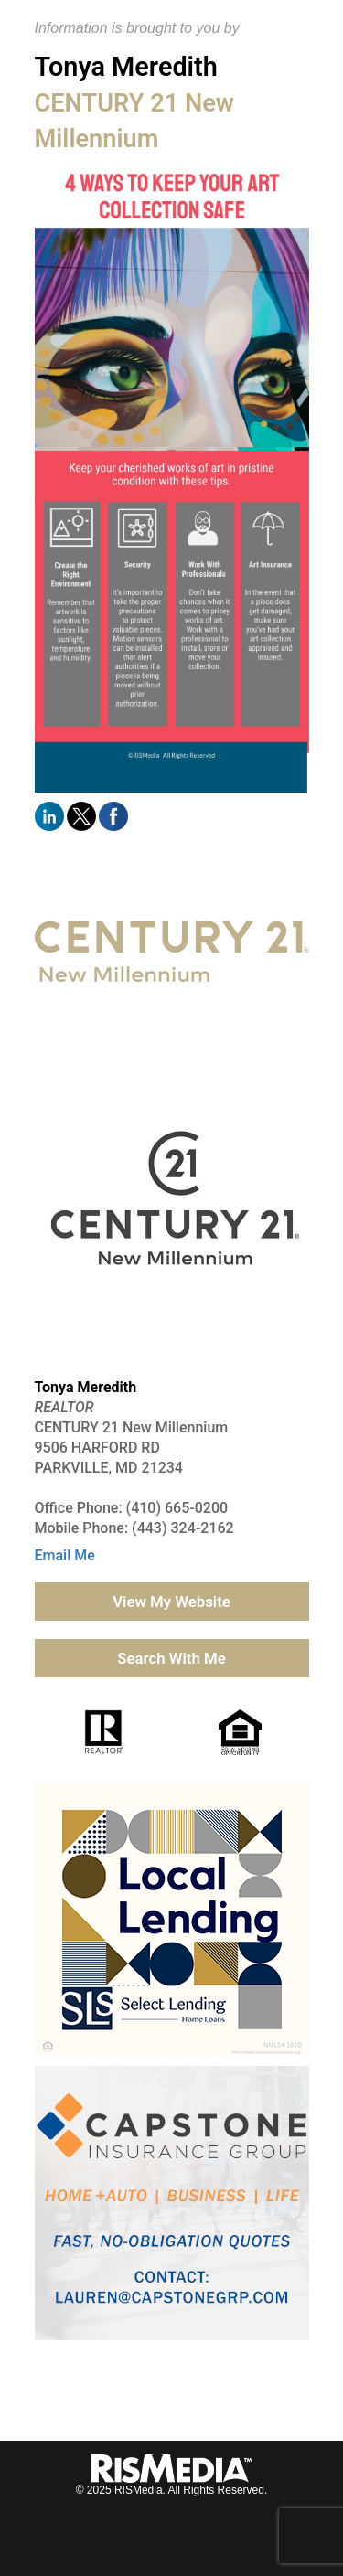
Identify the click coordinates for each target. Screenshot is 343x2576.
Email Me (65, 1555)
